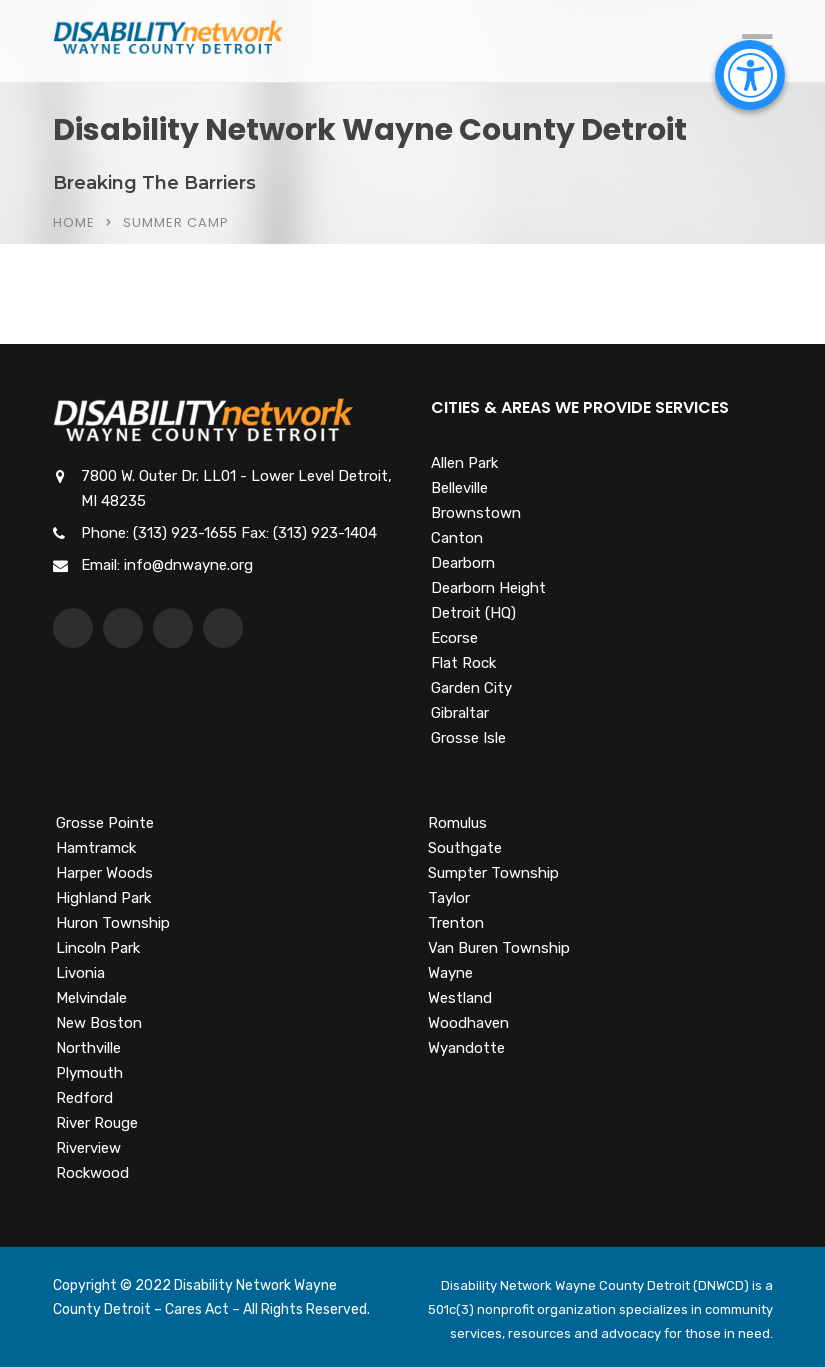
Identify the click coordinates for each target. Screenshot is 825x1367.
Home (74, 222)
